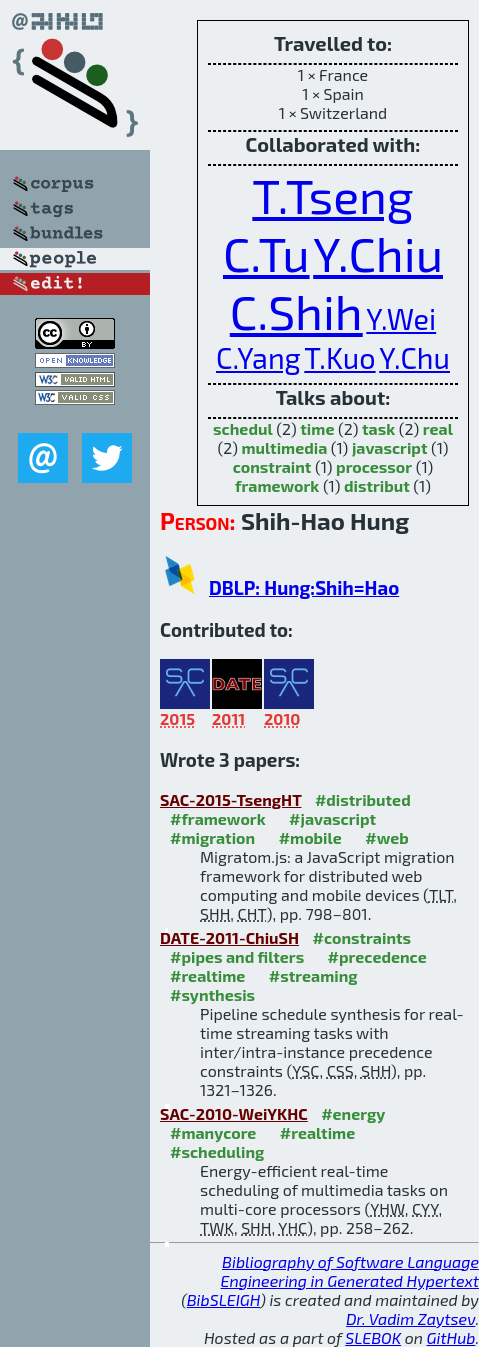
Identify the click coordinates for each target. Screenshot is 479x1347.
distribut (377, 485)
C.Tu (266, 253)
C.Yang (258, 357)
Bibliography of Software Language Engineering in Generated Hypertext (350, 1271)
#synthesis (212, 994)
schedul (243, 428)
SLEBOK (373, 1337)
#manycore (213, 1132)
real (438, 428)
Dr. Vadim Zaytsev (410, 1318)
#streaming (313, 975)
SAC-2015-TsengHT (230, 799)
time (317, 428)
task (378, 428)
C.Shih (296, 311)
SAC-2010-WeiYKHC (234, 1113)
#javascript (332, 818)
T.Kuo (339, 357)
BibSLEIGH (223, 1299)
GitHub (451, 1337)
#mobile (310, 837)
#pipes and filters (237, 956)
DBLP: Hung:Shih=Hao (304, 587)
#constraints (362, 937)
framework (277, 485)
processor (374, 466)
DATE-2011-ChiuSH (229, 937)
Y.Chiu (378, 253)
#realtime (207, 975)
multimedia (284, 447)
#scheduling (217, 1151)
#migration (212, 837)
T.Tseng (332, 195)
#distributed (363, 799)
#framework (218, 818)
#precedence (377, 956)
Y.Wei (401, 318)
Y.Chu (414, 357)
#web (386, 837)
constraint (272, 466)
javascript (390, 447)
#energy (353, 1113)
